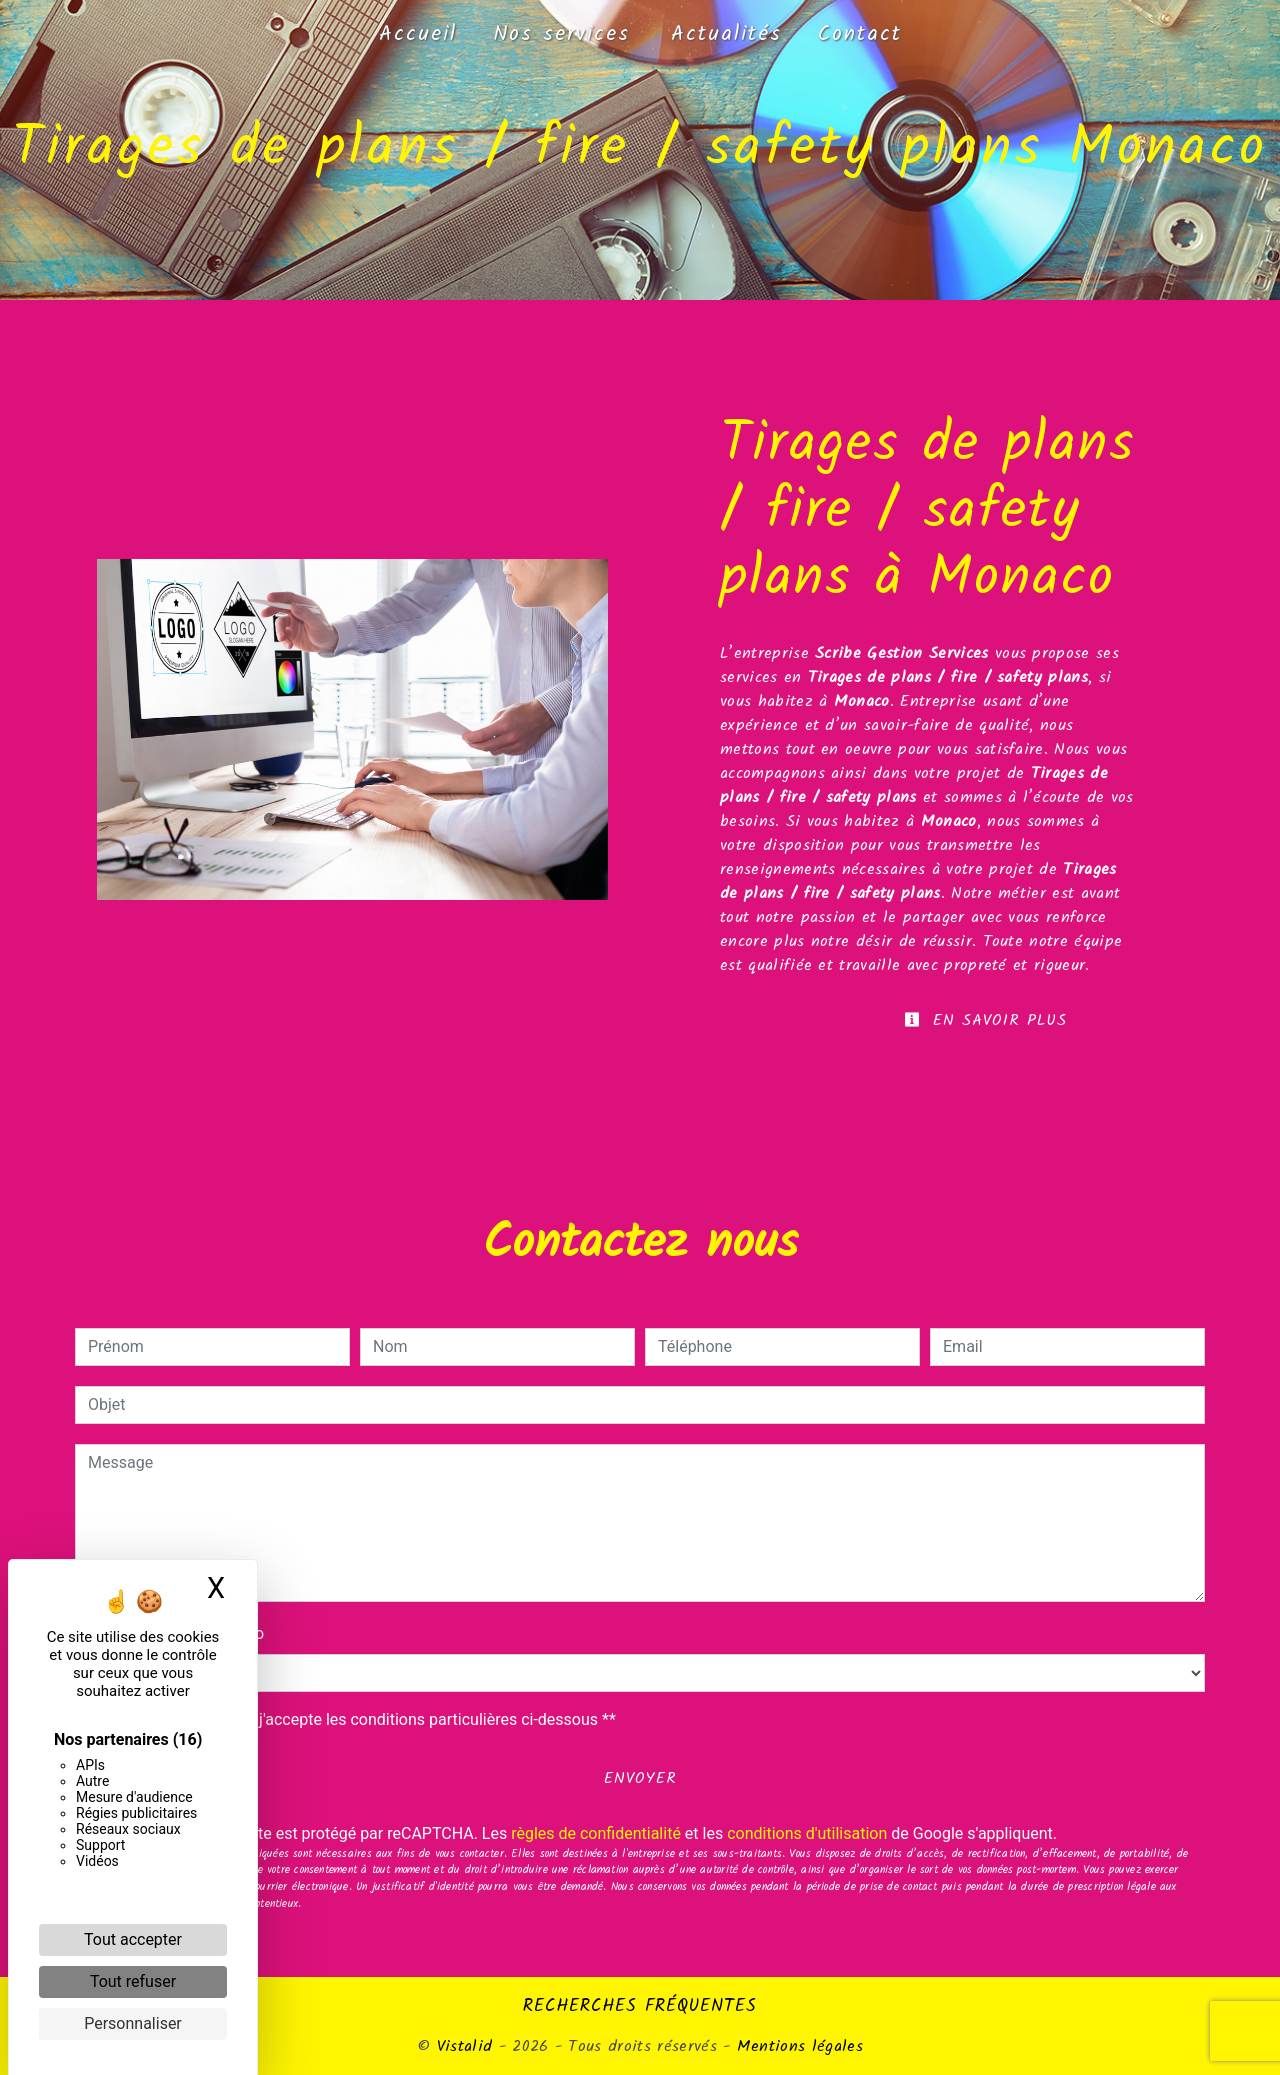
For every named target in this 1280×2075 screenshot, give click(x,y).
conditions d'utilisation (807, 1833)
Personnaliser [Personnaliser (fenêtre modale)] (133, 2023)
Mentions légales (797, 2046)
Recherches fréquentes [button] (640, 2006)
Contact (860, 34)
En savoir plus (985, 1020)
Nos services (561, 34)
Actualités (726, 34)
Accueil (418, 34)
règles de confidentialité (596, 1833)
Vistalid (465, 2046)
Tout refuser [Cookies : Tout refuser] (133, 1981)
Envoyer (640, 1778)
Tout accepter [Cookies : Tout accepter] (133, 1939)
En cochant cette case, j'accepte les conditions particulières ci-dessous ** (355, 1719)
